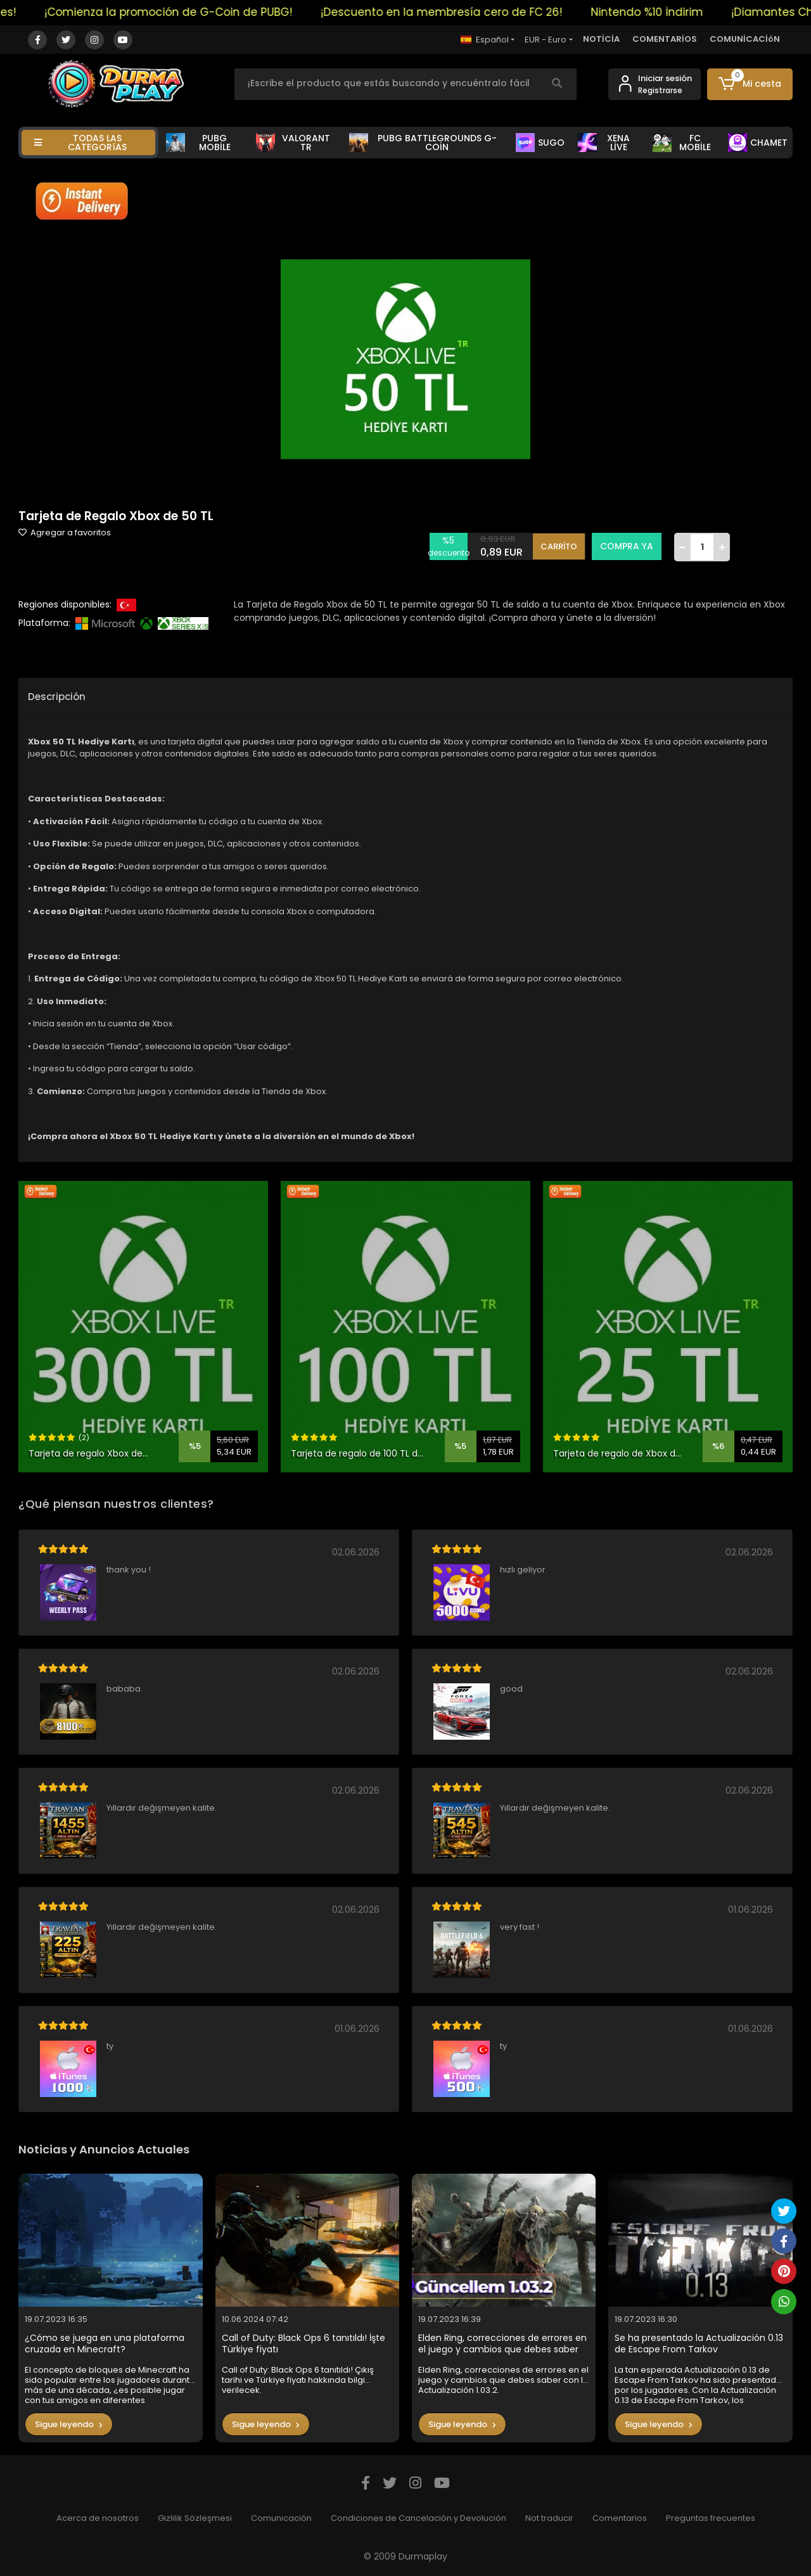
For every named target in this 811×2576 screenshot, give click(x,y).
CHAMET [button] (758, 142)
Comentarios (619, 2518)
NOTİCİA (601, 39)
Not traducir (549, 2518)
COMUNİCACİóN (745, 39)
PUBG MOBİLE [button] (198, 142)
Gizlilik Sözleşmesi (195, 2518)
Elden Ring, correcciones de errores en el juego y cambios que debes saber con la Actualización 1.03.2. (502, 2344)
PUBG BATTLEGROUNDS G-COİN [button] (422, 142)
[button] (750, 84)
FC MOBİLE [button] (682, 142)
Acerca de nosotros (97, 2518)
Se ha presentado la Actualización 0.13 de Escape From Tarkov (699, 2344)
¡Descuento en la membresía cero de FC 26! (460, 12)
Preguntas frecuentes (710, 2518)
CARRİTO (558, 546)
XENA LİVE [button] (604, 142)
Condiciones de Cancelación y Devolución (418, 2518)
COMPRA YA (626, 546)
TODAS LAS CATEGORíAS (80, 142)
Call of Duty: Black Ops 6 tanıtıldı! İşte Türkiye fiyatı (303, 2344)
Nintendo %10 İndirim (666, 12)
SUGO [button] (540, 142)
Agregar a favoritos (64, 532)
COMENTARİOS (664, 39)
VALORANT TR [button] (293, 142)
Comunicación (281, 2518)
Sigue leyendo (69, 2424)
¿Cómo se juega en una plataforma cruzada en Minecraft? (104, 2344)
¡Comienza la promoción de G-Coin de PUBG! (187, 12)
